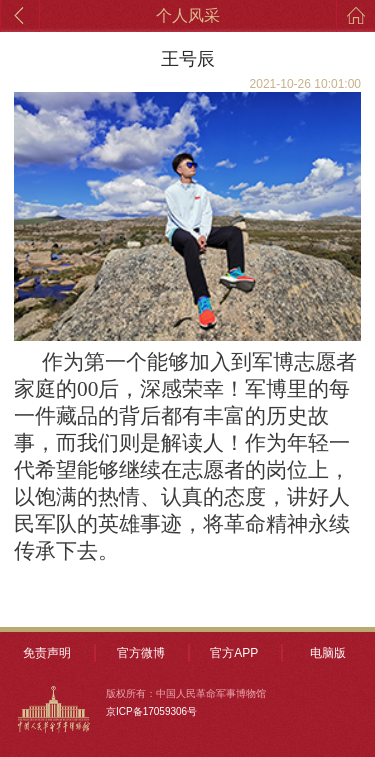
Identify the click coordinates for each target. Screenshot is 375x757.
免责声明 (47, 653)
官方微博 (141, 653)
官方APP (234, 653)
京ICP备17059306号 (151, 711)
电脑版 (328, 653)
